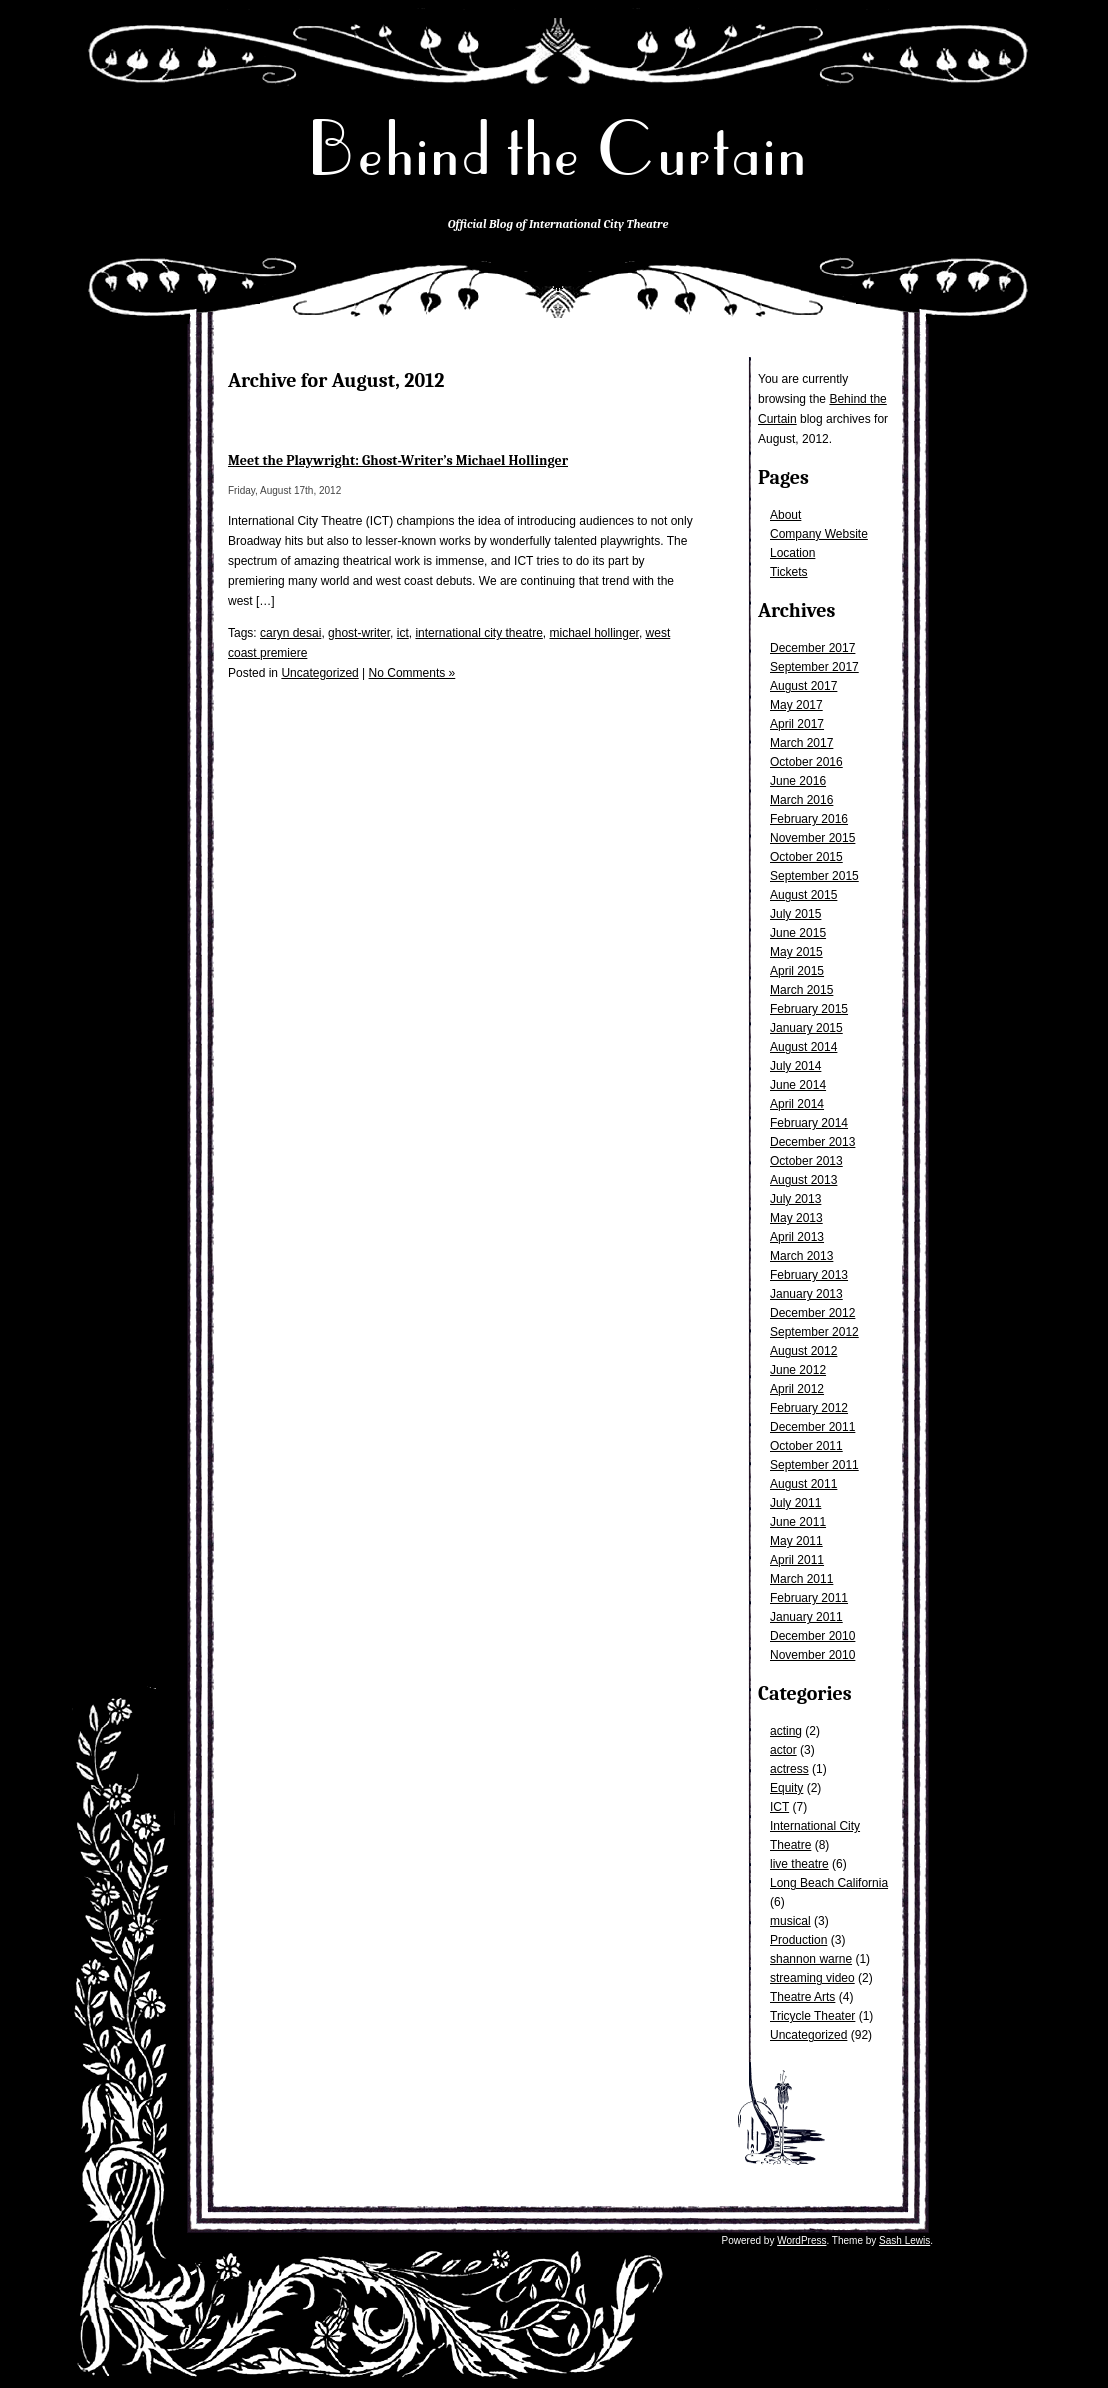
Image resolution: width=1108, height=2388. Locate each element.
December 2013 (812, 1142)
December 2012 (812, 1313)
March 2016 (801, 800)
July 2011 (795, 1503)
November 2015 (812, 838)
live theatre (799, 1864)
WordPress (801, 2240)
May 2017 (796, 705)
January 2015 (806, 1028)
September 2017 (814, 667)
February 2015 (809, 1009)
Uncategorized (808, 2035)
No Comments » (412, 673)
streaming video (812, 1978)
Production (798, 1940)
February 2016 (809, 819)
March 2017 (801, 743)
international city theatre (478, 633)
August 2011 (803, 1484)
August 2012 (803, 1351)
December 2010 (812, 1636)
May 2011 (796, 1541)
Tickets (789, 572)
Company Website (819, 534)
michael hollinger (594, 633)
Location (792, 553)
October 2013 (806, 1161)
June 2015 (798, 933)
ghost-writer (359, 633)
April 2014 (797, 1104)
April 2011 (797, 1560)
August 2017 (803, 686)
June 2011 (798, 1522)
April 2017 (797, 724)
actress (789, 1769)
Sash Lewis (904, 2240)
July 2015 (795, 914)
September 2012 (814, 1332)
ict (403, 633)
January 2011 (806, 1617)
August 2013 (803, 1180)
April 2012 (797, 1389)
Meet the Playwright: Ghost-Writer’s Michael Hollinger (398, 460)
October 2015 (806, 857)
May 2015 (796, 952)
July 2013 (795, 1199)
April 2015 (797, 971)
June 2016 (798, 781)
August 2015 (803, 895)
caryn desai (290, 633)
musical (790, 1921)
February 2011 (809, 1598)
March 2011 (801, 1579)
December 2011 (812, 1427)
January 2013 (806, 1294)
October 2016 (806, 762)
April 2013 (797, 1237)
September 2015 (814, 876)
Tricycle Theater (812, 2016)
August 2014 (803, 1047)
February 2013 (809, 1275)
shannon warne (811, 1959)
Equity (786, 1788)
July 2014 (795, 1066)
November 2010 (812, 1655)
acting (786, 1731)
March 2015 (801, 990)
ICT (779, 1807)
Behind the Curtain (558, 149)
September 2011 (814, 1465)
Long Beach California (829, 1883)
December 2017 (812, 648)
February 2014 (809, 1123)
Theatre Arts (802, 1997)
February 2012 (809, 1408)
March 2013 (801, 1256)
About (785, 515)
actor (783, 1750)
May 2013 (796, 1218)
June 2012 (798, 1370)
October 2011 (806, 1446)
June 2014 (798, 1085)
